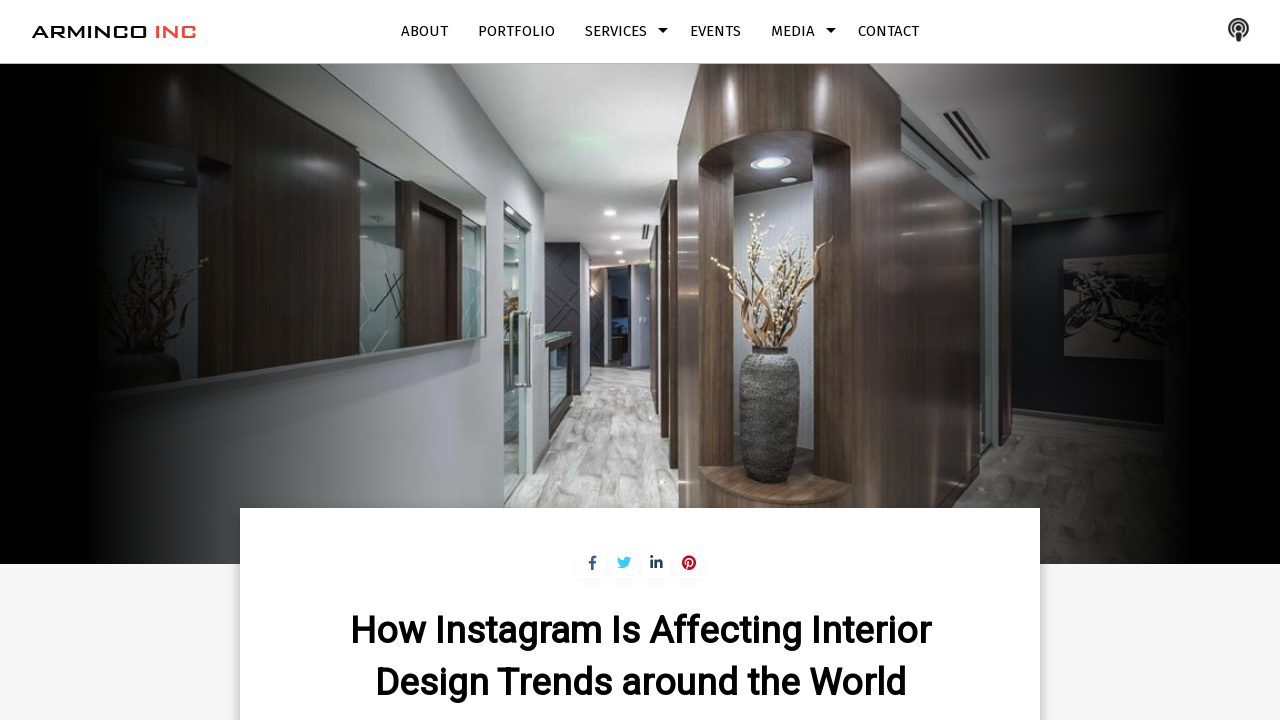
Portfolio (516, 31)
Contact (888, 31)
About (424, 31)
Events (715, 31)
